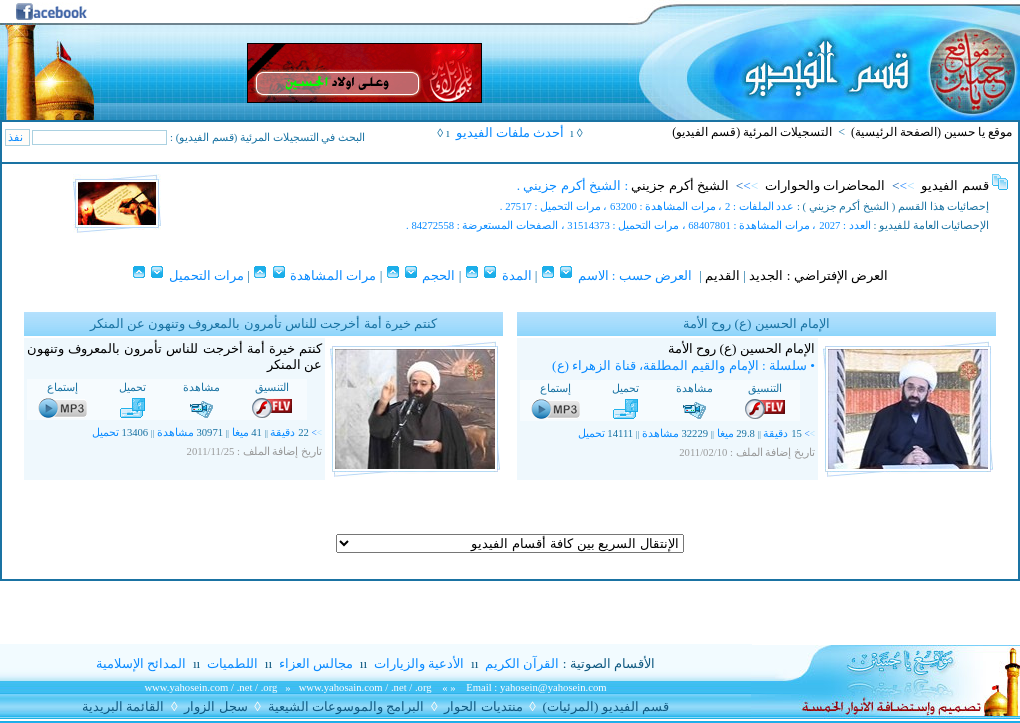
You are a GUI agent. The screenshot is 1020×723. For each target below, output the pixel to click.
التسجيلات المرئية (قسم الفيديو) (752, 132)
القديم (722, 275)
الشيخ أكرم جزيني (680, 185)
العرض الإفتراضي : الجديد (818, 275)
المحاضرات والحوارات (825, 185)
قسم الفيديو (954, 185)
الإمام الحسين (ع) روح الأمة (741, 348)
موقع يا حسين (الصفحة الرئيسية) (931, 132)
